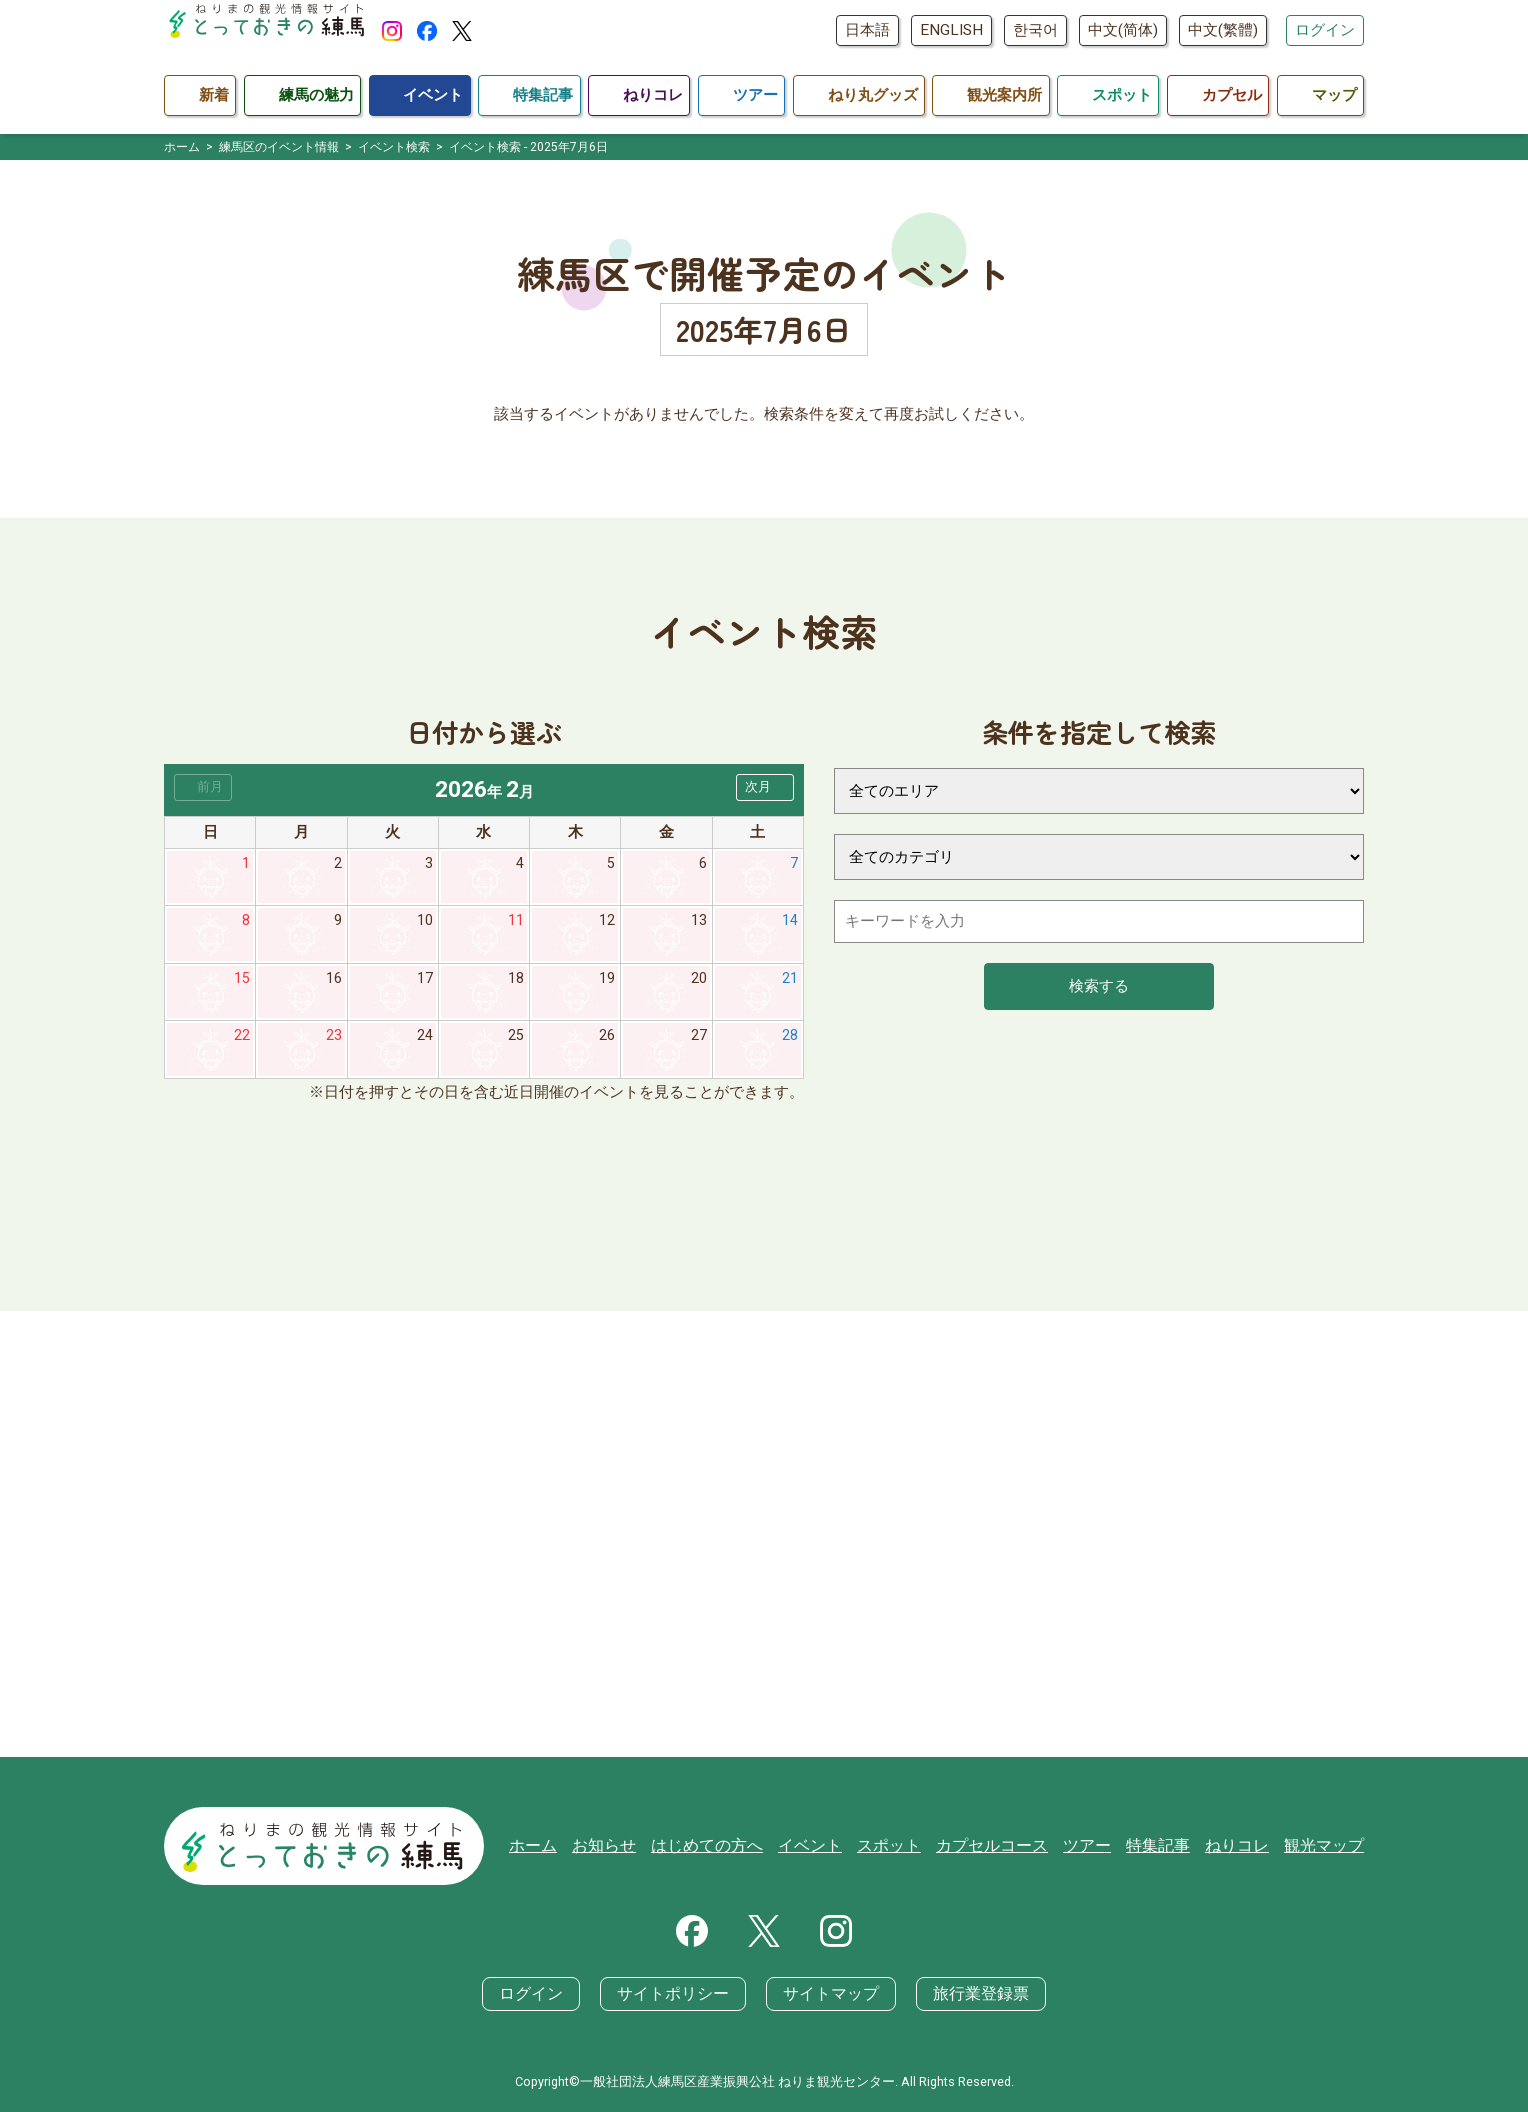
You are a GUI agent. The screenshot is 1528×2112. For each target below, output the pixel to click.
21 (790, 982)
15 (242, 982)
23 (334, 1041)
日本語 (867, 30)
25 (516, 1041)
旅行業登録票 (970, 1995)
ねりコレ (1244, 1848)
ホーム (576, 1848)
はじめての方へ (741, 1848)
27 (699, 1041)
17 (425, 982)
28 (790, 1041)
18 (516, 982)
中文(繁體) (1223, 30)
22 (242, 1041)
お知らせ (644, 1848)
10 (425, 923)
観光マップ (1326, 1848)
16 (334, 982)
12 (607, 923)
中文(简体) (1123, 30)
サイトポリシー (678, 1995)
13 (699, 923)
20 (699, 982)
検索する (1099, 986)
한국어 (1035, 30)
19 (607, 982)
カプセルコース (1011, 1848)
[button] (765, 787)
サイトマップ (828, 1995)
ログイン (1325, 30)
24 (425, 1041)
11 (516, 923)
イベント (839, 1848)
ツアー (1101, 1848)
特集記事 (1169, 1848)
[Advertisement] (764, 1540)
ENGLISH (951, 30)
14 (790, 923)
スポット (914, 1848)
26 (607, 1041)
